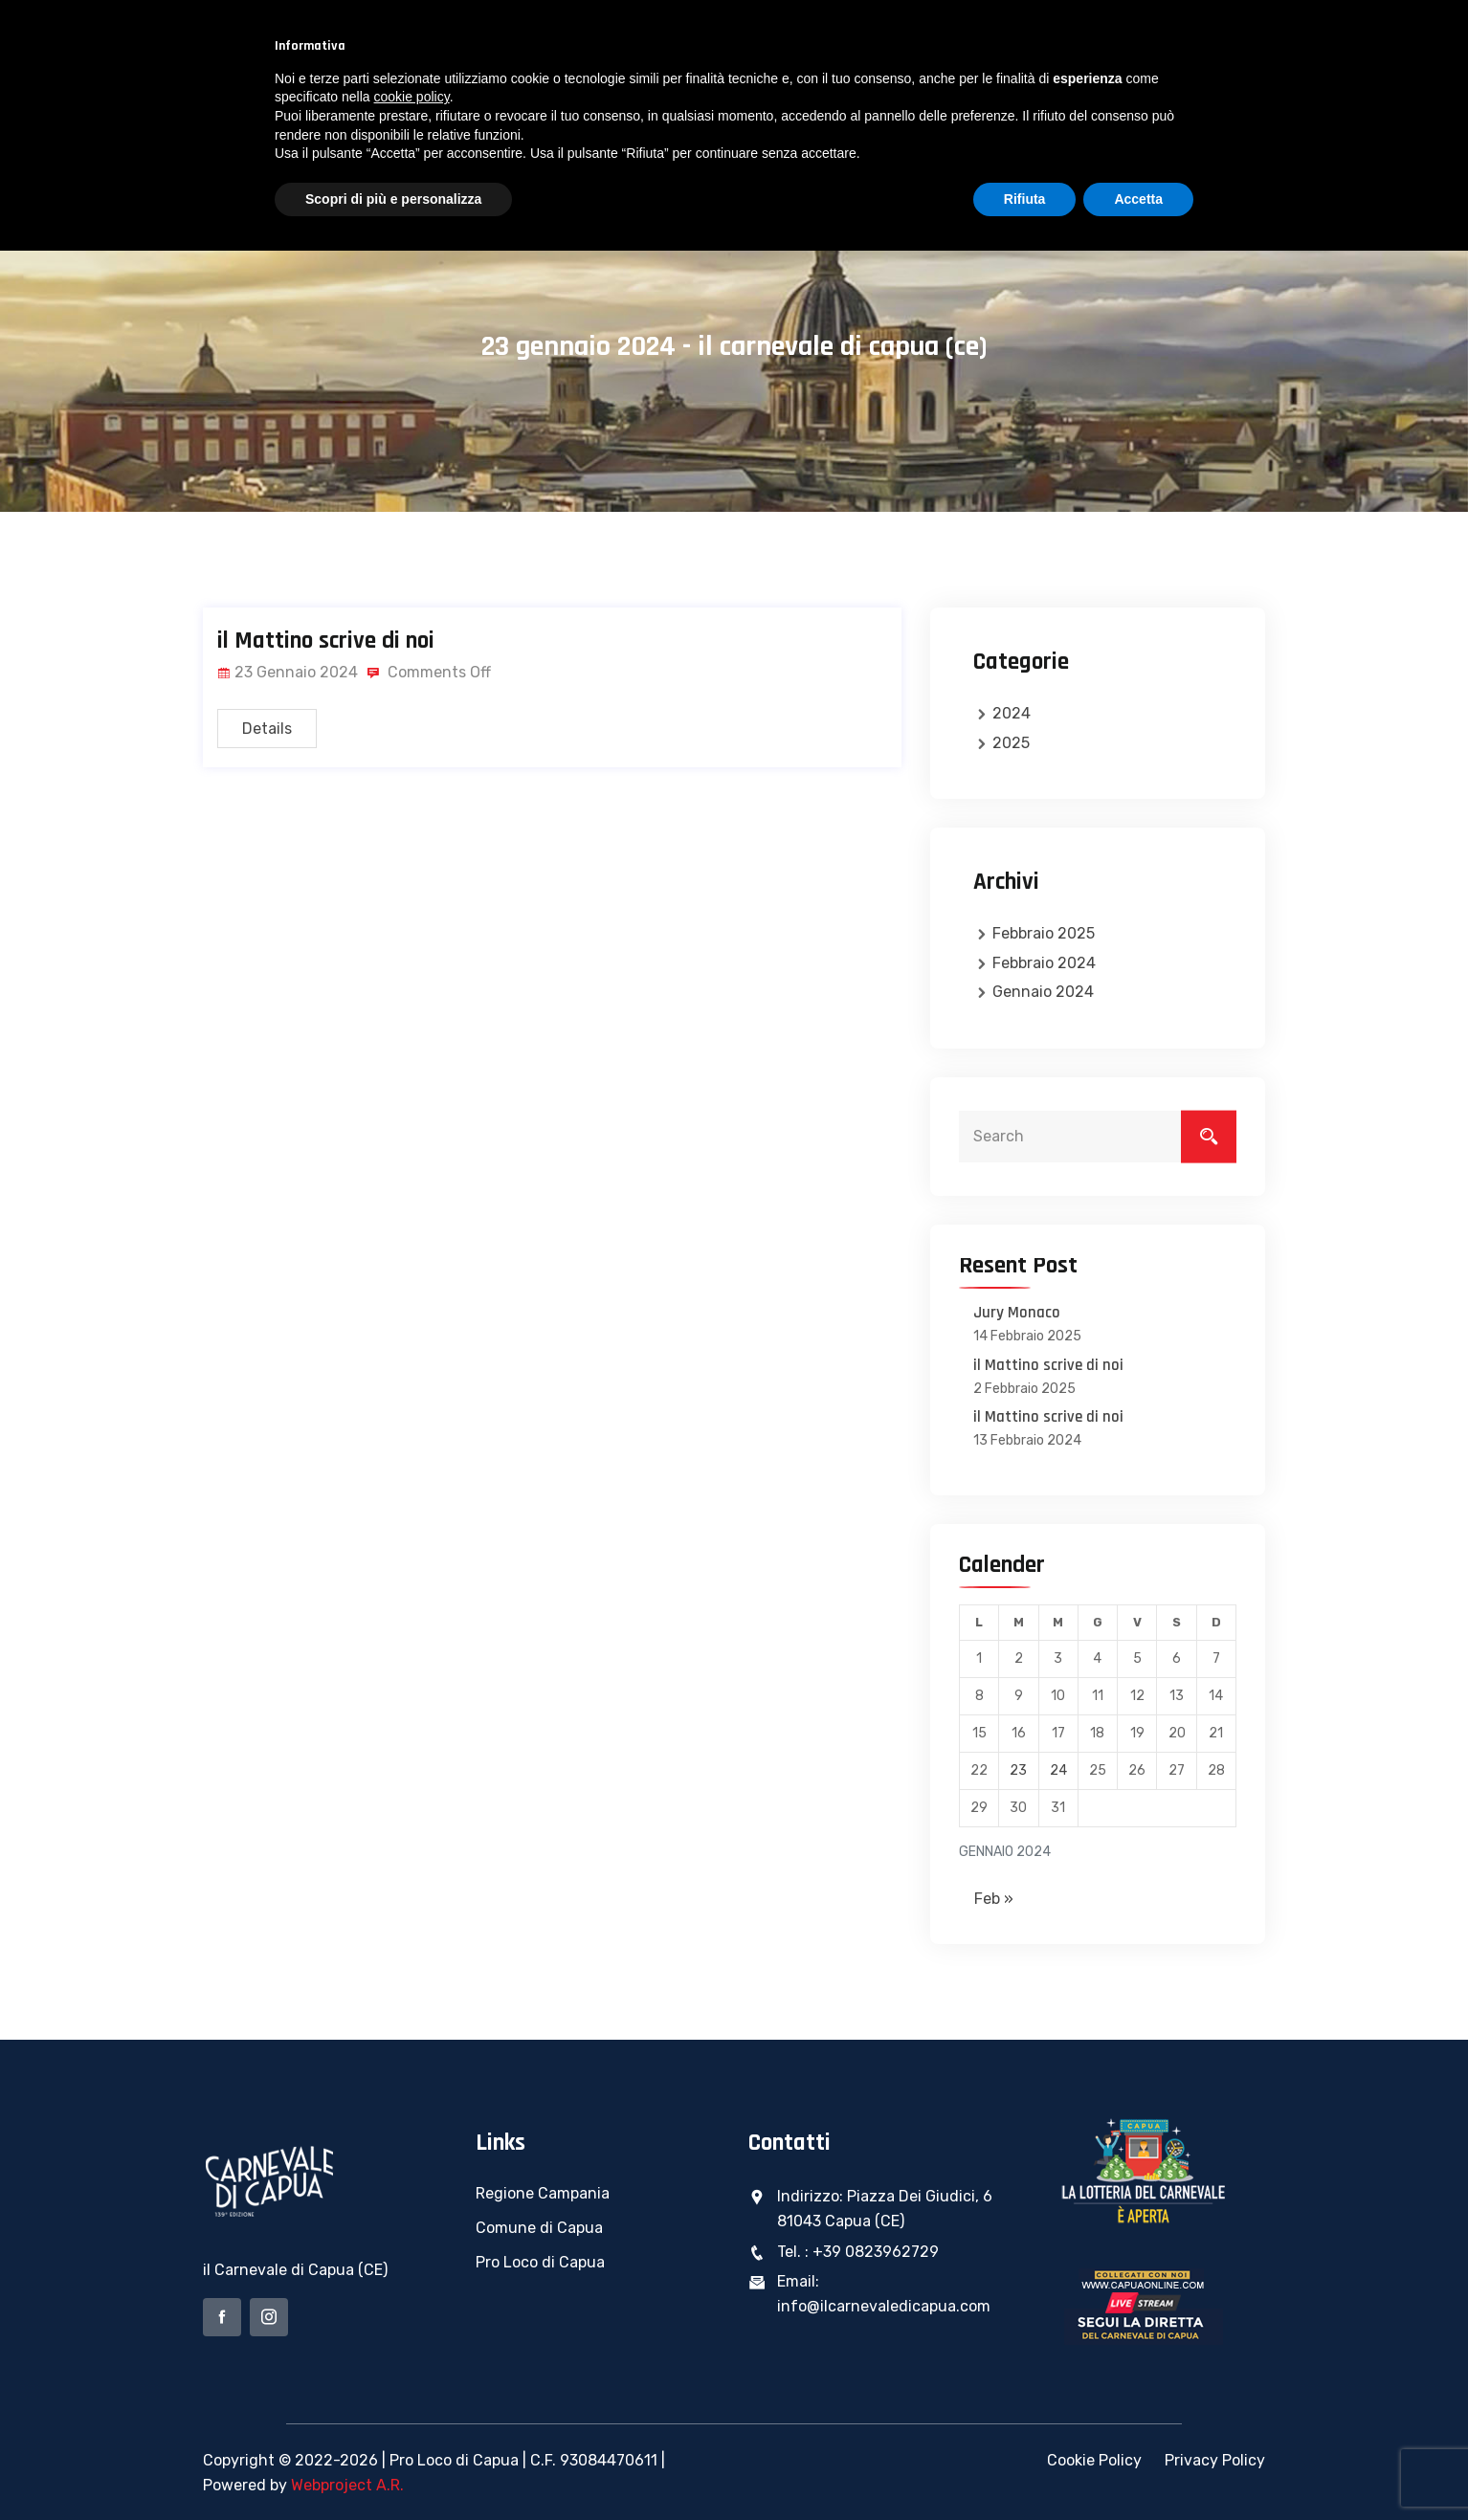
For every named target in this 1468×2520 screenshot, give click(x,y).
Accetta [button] (1138, 199)
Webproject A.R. (347, 2485)
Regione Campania (543, 2193)
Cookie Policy (1094, 2460)
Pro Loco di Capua (540, 2262)
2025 (1011, 743)
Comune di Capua (539, 2228)
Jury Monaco (1016, 1312)
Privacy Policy (1215, 2460)
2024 (1011, 713)
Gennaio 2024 (1043, 992)
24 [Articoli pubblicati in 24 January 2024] (1058, 1770)
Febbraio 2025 (1043, 933)
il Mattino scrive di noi (325, 641)
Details (267, 728)
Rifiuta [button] (1025, 199)
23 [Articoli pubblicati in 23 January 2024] (1018, 1770)
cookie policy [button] (412, 96)
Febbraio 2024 (1044, 963)
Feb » (993, 1899)
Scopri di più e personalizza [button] (393, 199)
